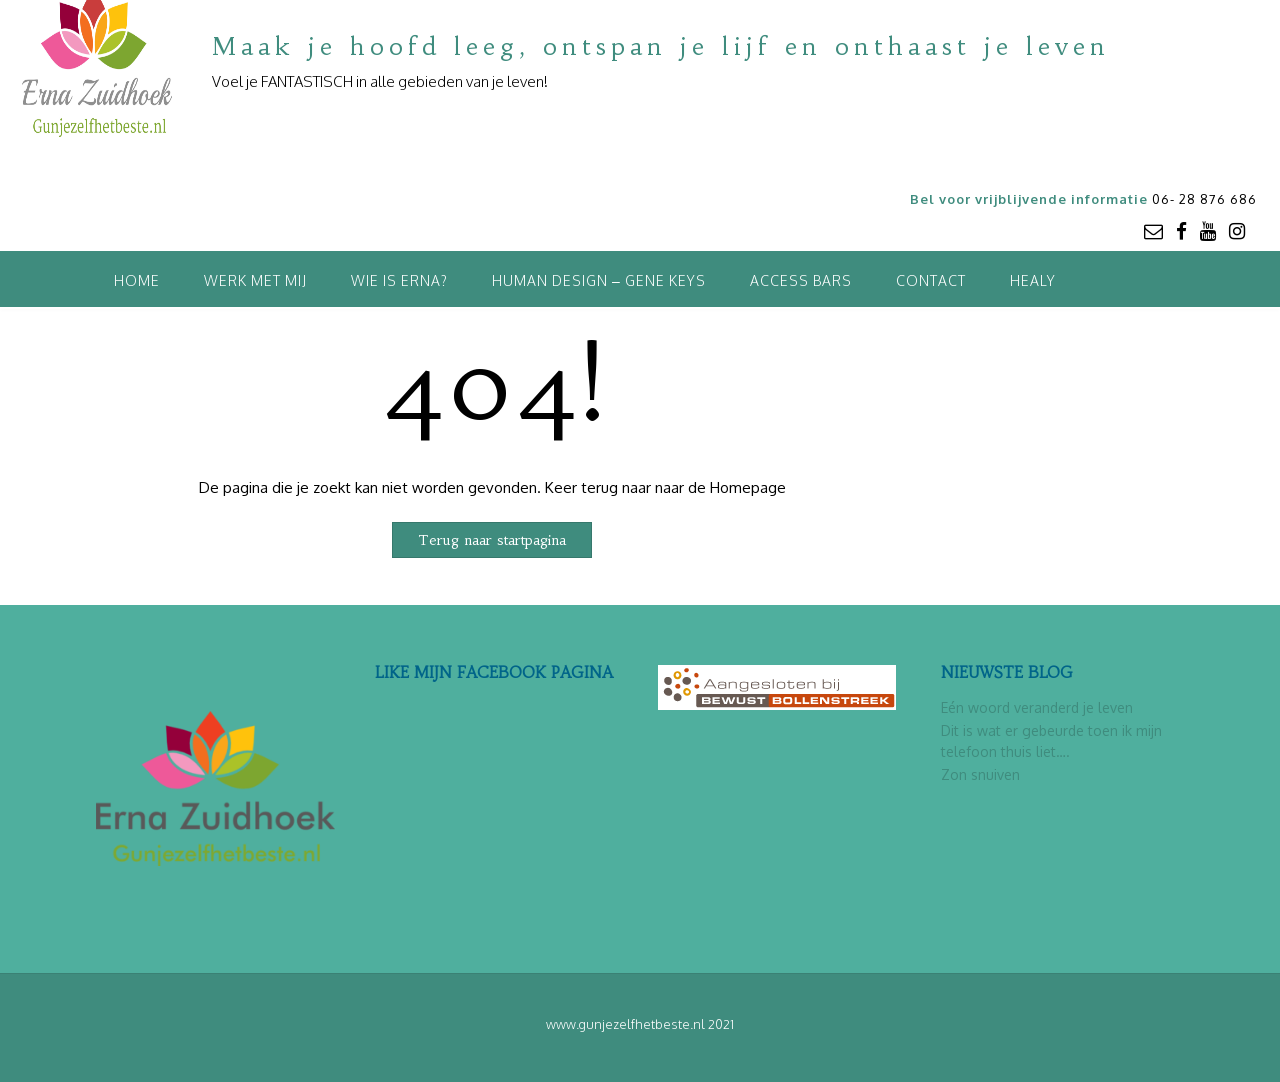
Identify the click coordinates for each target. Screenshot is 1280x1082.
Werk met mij (255, 280)
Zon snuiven (980, 774)
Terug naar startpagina (492, 540)
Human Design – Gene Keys (599, 280)
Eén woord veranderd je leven (1037, 707)
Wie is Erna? (399, 280)
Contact (931, 280)
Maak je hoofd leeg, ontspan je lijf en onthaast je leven (661, 47)
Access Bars (801, 280)
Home (137, 280)
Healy (1033, 280)
